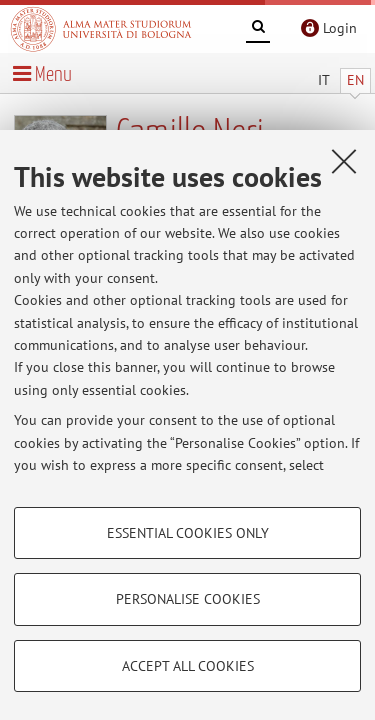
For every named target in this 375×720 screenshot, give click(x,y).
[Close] (344, 161)
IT (324, 80)
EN (355, 80)
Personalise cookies (188, 599)
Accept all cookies (188, 666)
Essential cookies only (188, 533)
